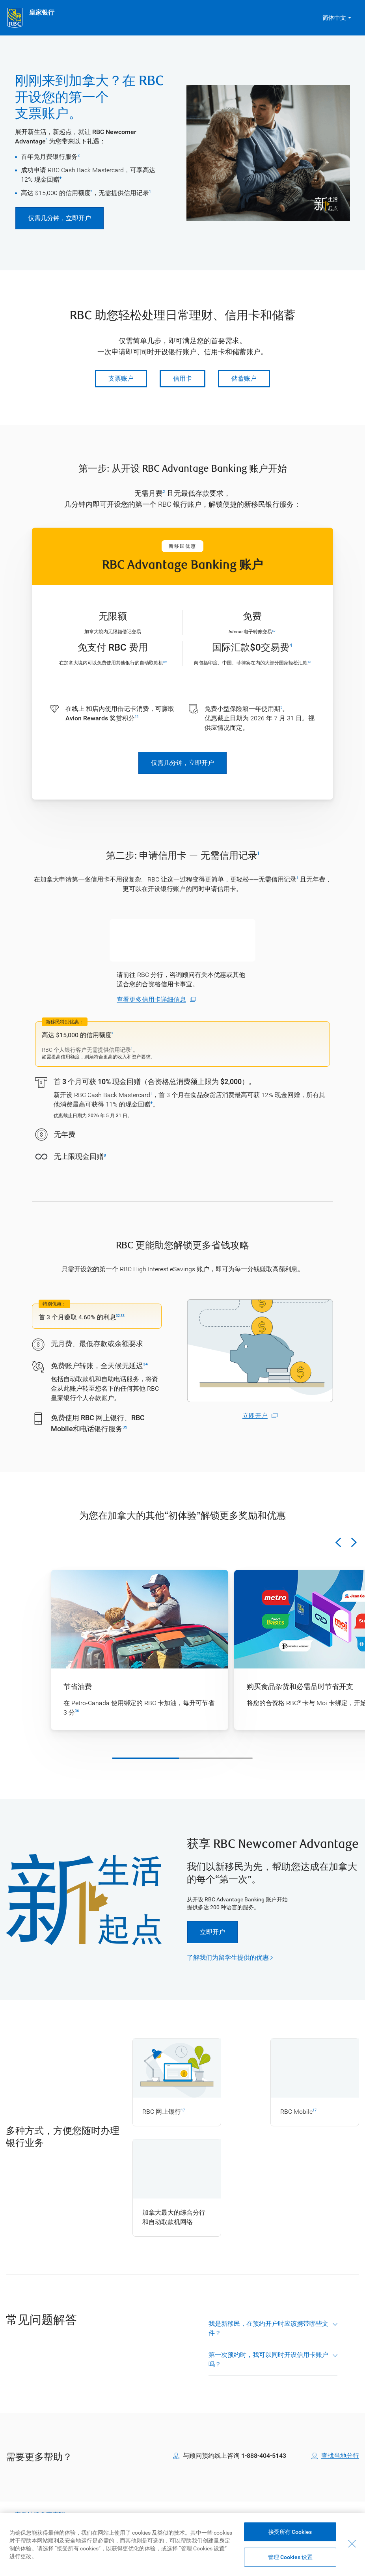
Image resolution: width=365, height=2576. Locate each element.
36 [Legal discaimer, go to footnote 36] (77, 1711)
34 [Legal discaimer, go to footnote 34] (145, 1364)
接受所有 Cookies (290, 2532)
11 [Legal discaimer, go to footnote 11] (137, 717)
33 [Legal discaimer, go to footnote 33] (123, 1316)
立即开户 (255, 1415)
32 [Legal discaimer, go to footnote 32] (118, 1316)
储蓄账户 (244, 378)
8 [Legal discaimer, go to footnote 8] (164, 662)
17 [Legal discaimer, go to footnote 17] (183, 2110)
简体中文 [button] (334, 17)
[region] (182, 2544)
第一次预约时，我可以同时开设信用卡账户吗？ (268, 2368)
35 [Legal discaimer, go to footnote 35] (125, 1427)
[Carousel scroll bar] (182, 1758)
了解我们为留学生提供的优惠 (228, 1957)
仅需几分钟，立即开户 (59, 218)
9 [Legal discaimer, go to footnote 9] (166, 662)
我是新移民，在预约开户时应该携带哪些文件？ (268, 2337)
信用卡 (182, 378)
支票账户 (121, 378)
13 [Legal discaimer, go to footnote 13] (309, 662)
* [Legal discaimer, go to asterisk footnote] (91, 191)
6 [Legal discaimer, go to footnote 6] (273, 630)
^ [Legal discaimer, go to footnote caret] (46, 140)
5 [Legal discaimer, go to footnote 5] (281, 707)
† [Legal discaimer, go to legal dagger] (60, 178)
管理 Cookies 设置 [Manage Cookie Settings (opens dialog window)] (290, 2557)
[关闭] (352, 2544)
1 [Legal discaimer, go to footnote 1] (150, 191)
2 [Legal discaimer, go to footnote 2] (79, 155)
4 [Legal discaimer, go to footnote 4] (290, 645)
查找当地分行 (340, 2465)
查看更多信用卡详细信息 (151, 999)
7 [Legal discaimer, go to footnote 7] (275, 630)
